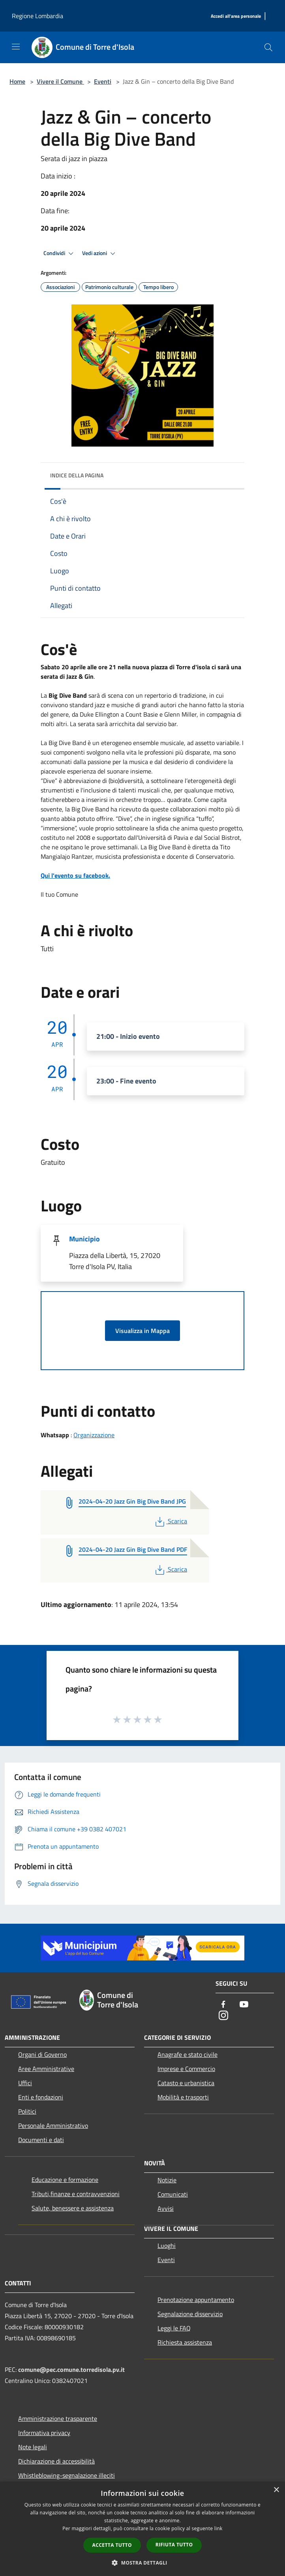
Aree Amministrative (46, 2068)
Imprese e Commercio (186, 2068)
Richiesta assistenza (185, 2342)
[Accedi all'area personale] (236, 16)
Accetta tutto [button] (112, 2545)
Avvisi (166, 2208)
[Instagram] (223, 2015)
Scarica (170, 1521)
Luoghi (167, 2245)
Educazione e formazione (65, 2179)
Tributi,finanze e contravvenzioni (76, 2194)
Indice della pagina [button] (76, 475)
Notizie (167, 2180)
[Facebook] (223, 2004)
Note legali (32, 2447)
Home (17, 81)
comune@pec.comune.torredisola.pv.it (71, 2369)
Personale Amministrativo (53, 2125)
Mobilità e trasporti (183, 2097)
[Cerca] (268, 47)
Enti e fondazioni (40, 2097)
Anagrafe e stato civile (188, 2054)
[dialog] (142, 2529)
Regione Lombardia (37, 16)
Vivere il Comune (60, 81)
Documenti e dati (41, 2139)
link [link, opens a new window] (218, 2528)
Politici (27, 2111)
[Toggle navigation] (16, 46)
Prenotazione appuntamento (196, 2299)
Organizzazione (93, 1435)
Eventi (102, 81)
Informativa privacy (44, 2432)
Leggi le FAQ (174, 2328)
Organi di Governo (42, 2054)
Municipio (84, 1239)
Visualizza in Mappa (142, 1330)
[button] (142, 2563)
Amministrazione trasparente (57, 2418)
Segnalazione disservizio (190, 2314)
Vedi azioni (100, 253)
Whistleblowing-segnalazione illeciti (66, 2475)
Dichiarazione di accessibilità (56, 2461)
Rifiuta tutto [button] (174, 2544)
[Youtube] (244, 2004)
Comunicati (173, 2194)
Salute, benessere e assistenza (73, 2208)
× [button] (276, 2490)
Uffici (25, 2083)
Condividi (59, 253)
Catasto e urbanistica (186, 2083)
